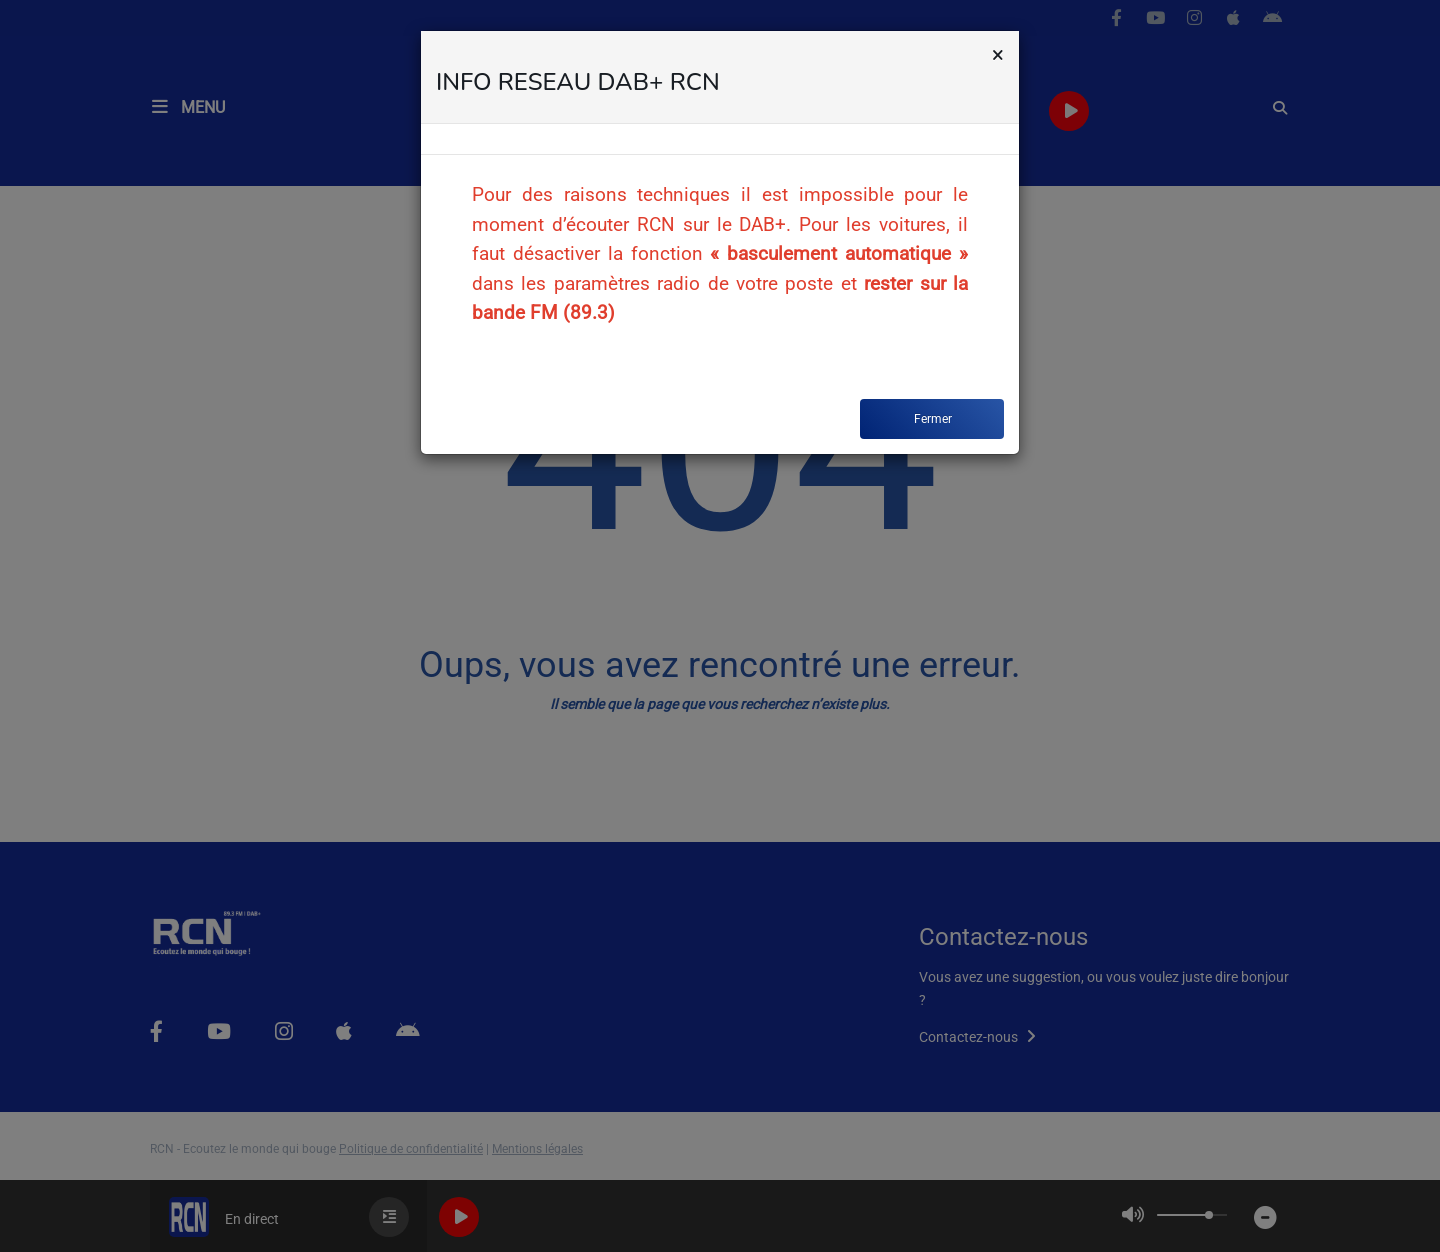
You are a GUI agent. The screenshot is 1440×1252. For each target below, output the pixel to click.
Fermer (933, 419)
